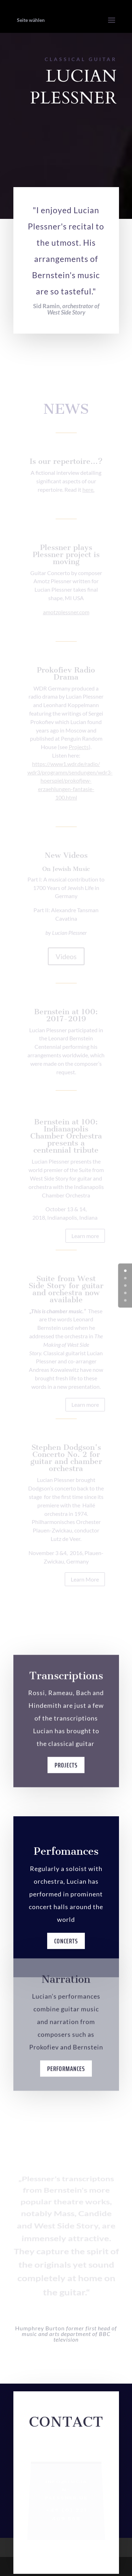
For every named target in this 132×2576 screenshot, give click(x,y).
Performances (66, 2077)
